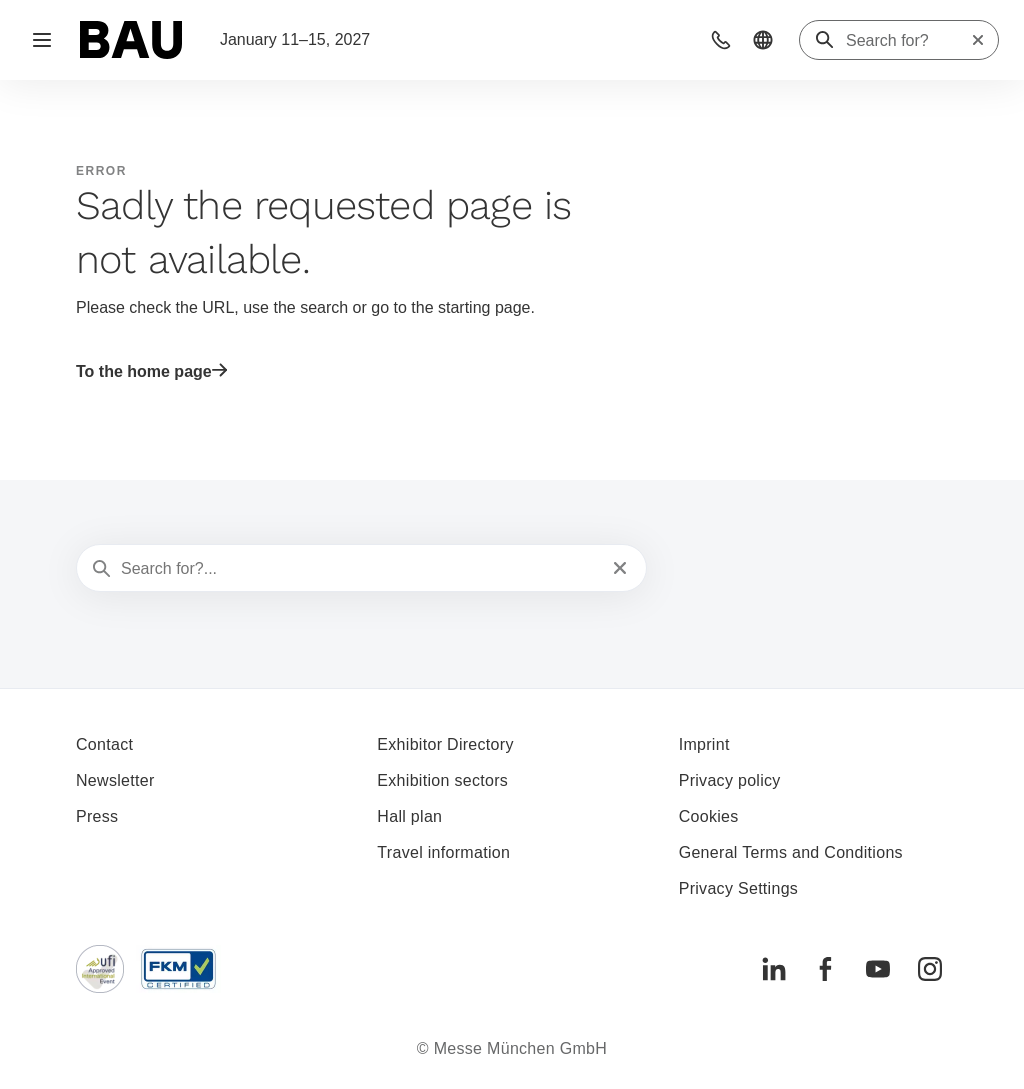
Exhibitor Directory (445, 744)
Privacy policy (730, 780)
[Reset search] (978, 40)
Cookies (709, 816)
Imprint (704, 744)
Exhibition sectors (442, 780)
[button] (721, 40)
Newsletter (115, 780)
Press (97, 816)
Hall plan (409, 816)
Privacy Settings (739, 888)
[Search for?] (908, 41)
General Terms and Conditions (791, 852)
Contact (104, 744)
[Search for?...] (359, 569)
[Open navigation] (42, 40)
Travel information (443, 852)
